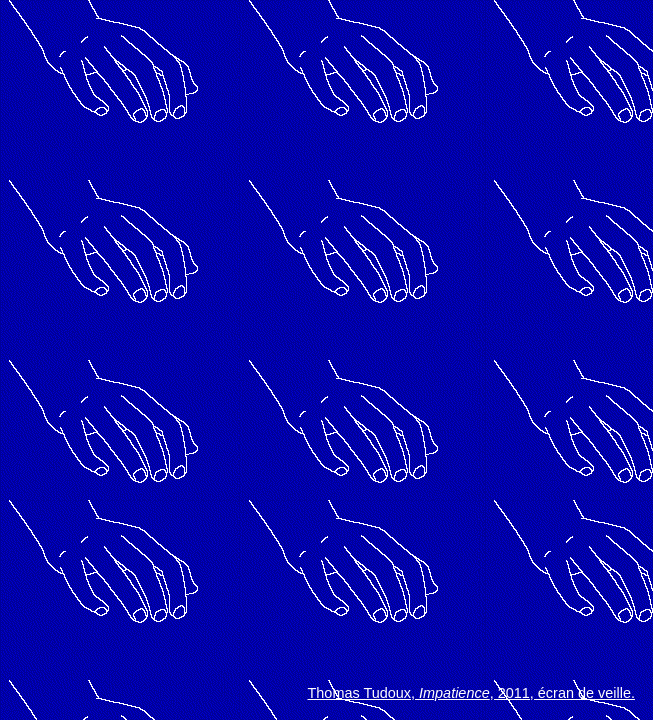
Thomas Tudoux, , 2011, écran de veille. (471, 693)
